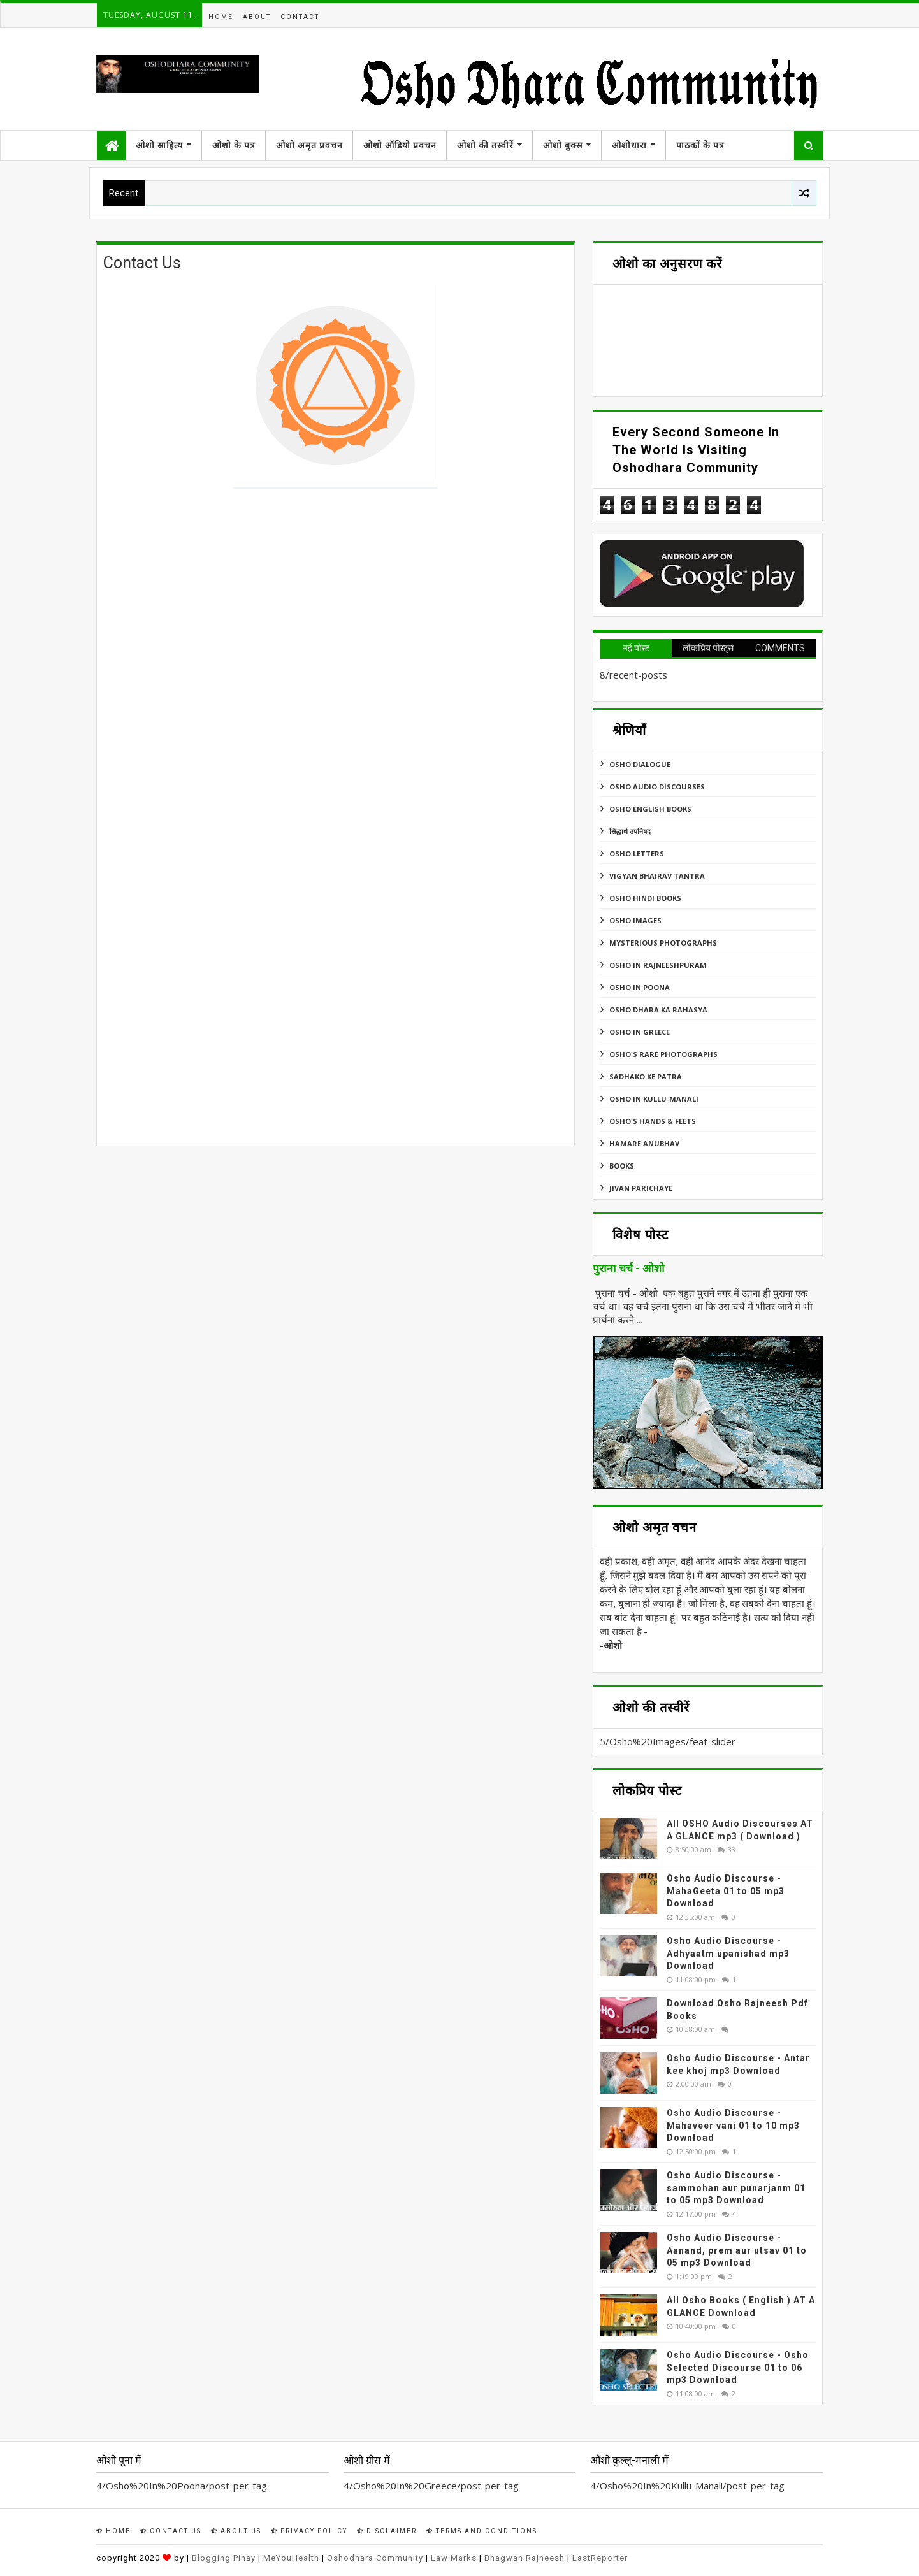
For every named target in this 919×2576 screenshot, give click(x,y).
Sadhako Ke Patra (645, 1076)
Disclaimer (387, 2531)
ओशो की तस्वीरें (485, 145)
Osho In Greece (639, 1032)
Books (621, 1165)
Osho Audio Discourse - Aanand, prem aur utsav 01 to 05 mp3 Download (737, 2250)
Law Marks (454, 2558)
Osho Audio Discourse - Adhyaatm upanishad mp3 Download (728, 1953)
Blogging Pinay (224, 2558)
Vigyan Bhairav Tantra (657, 876)
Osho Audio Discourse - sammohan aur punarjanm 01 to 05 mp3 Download (736, 2187)
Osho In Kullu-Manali (653, 1099)
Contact (299, 16)
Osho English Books (650, 809)
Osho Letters (636, 853)
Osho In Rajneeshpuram (658, 965)
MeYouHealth (291, 2558)
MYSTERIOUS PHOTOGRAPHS (663, 942)
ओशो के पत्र (234, 145)
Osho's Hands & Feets (652, 1121)
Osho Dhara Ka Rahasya (658, 1009)
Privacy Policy (309, 2531)
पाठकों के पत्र (700, 145)
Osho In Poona (639, 987)
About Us (236, 2531)
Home (220, 16)
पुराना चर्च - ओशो (629, 1268)
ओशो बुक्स (563, 145)
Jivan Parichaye (640, 1188)
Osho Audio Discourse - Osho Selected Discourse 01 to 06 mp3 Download (738, 2367)
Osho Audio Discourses (657, 786)
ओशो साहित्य (159, 145)
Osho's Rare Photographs (663, 1054)
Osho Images (635, 920)
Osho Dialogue (639, 764)
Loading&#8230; (307, 835)
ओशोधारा (629, 145)
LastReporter (600, 2558)
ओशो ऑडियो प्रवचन (400, 145)
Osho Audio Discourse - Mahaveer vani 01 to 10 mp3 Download (733, 2125)
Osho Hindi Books (645, 898)
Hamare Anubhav (644, 1143)
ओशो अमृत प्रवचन (309, 145)
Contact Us (170, 2531)
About (257, 16)
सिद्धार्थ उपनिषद (630, 831)
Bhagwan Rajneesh (524, 2558)
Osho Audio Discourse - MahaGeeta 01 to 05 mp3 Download (726, 1890)
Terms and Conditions (481, 2531)
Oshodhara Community (375, 2558)
